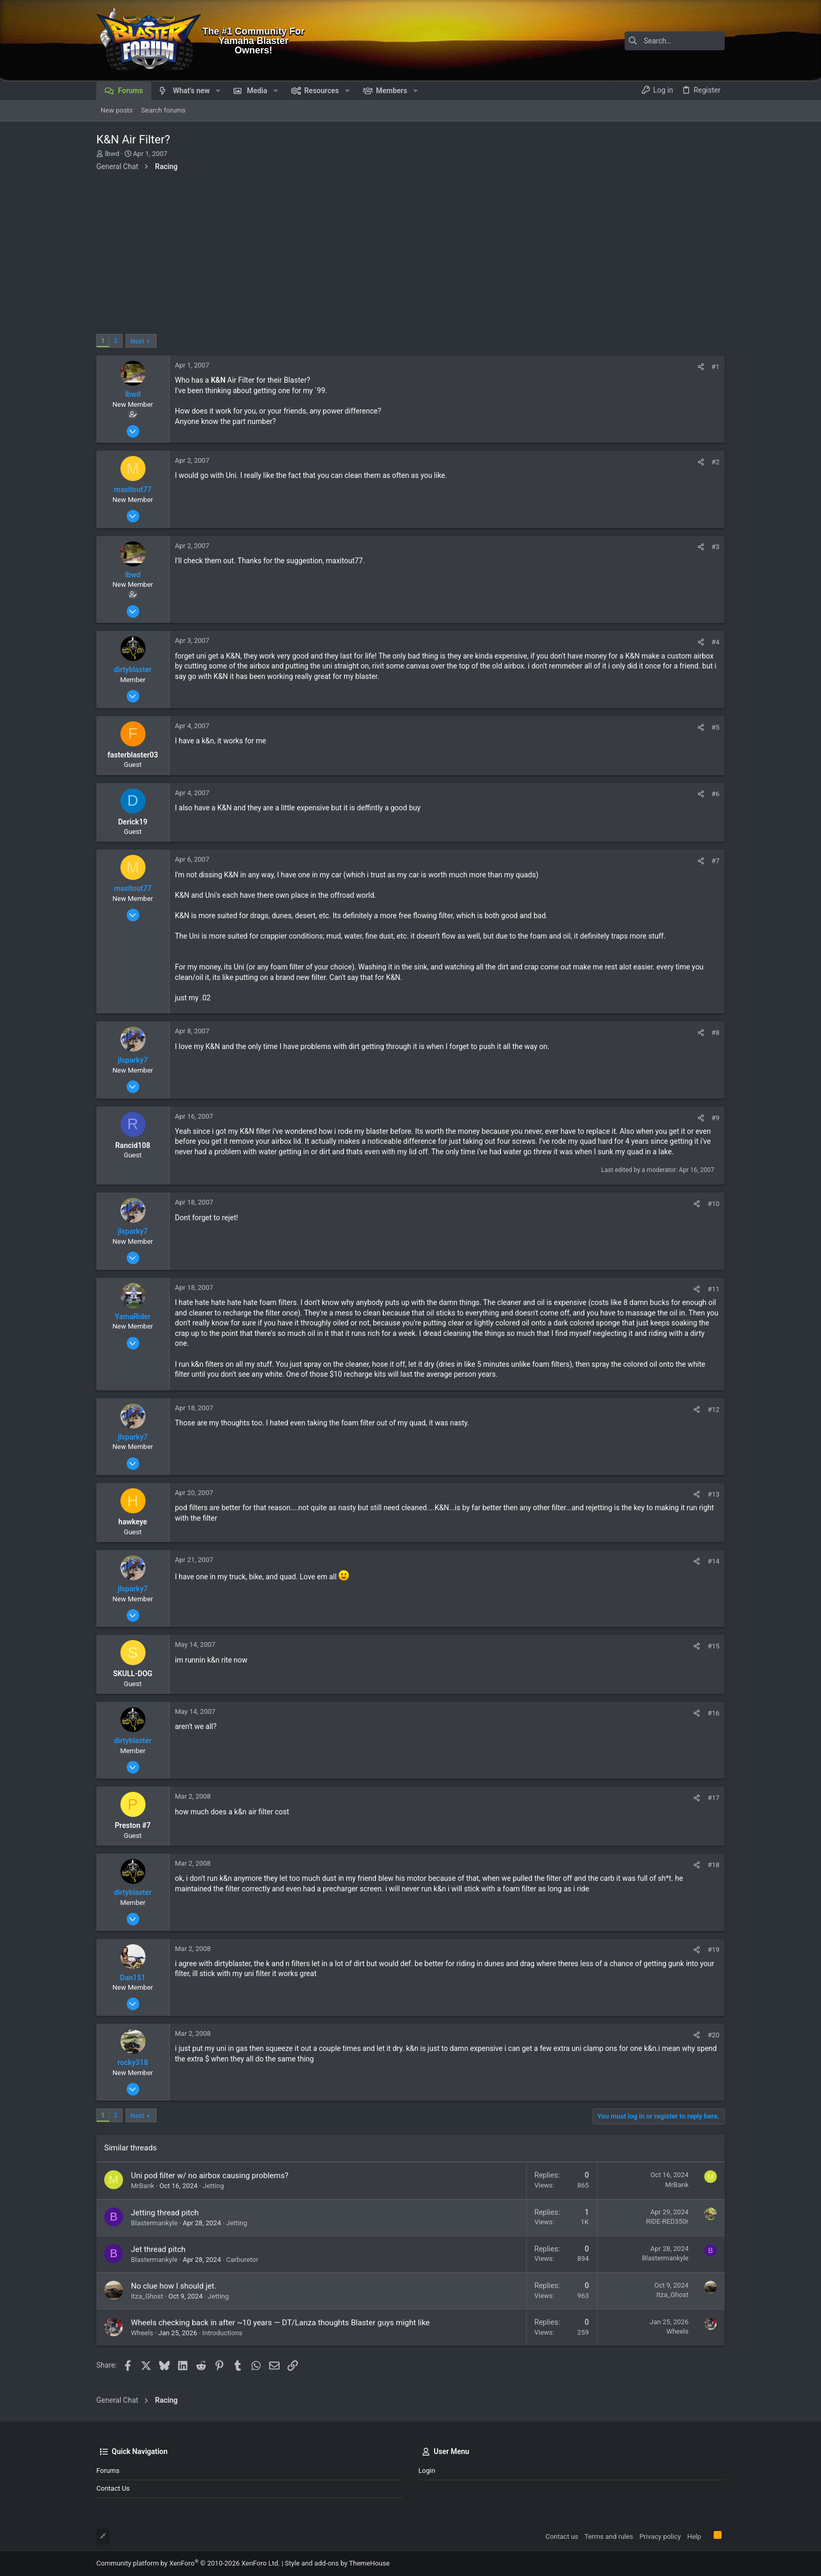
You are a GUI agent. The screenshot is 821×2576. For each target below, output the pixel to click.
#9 (715, 1118)
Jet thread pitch (158, 2249)
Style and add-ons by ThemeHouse (337, 2563)
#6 (715, 794)
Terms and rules (608, 2536)
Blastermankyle (154, 2223)
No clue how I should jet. (173, 2286)
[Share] (701, 367)
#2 (715, 462)
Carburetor (242, 2259)
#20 (713, 2035)
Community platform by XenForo (188, 2563)
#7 (715, 861)
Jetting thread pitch (165, 2212)
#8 (715, 1032)
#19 (713, 1950)
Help (694, 2536)
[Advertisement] (410, 255)
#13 (713, 1494)
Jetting (213, 2186)
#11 (713, 1289)
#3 (715, 547)
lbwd (112, 154)
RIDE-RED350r (667, 2221)
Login (426, 2470)
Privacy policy (660, 2536)
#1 (715, 367)
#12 (713, 1409)
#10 (713, 1204)
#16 (713, 1713)
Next (137, 341)
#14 (713, 1561)
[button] (218, 91)
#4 (715, 642)
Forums (107, 2470)
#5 (715, 727)
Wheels (142, 2333)
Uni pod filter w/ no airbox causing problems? (210, 2175)
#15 (713, 1646)
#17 (713, 1798)
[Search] (659, 40)
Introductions (222, 2333)
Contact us (113, 2488)
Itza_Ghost (147, 2296)
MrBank (142, 2186)
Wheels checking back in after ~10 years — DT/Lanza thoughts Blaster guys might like (280, 2322)
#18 (713, 1865)
